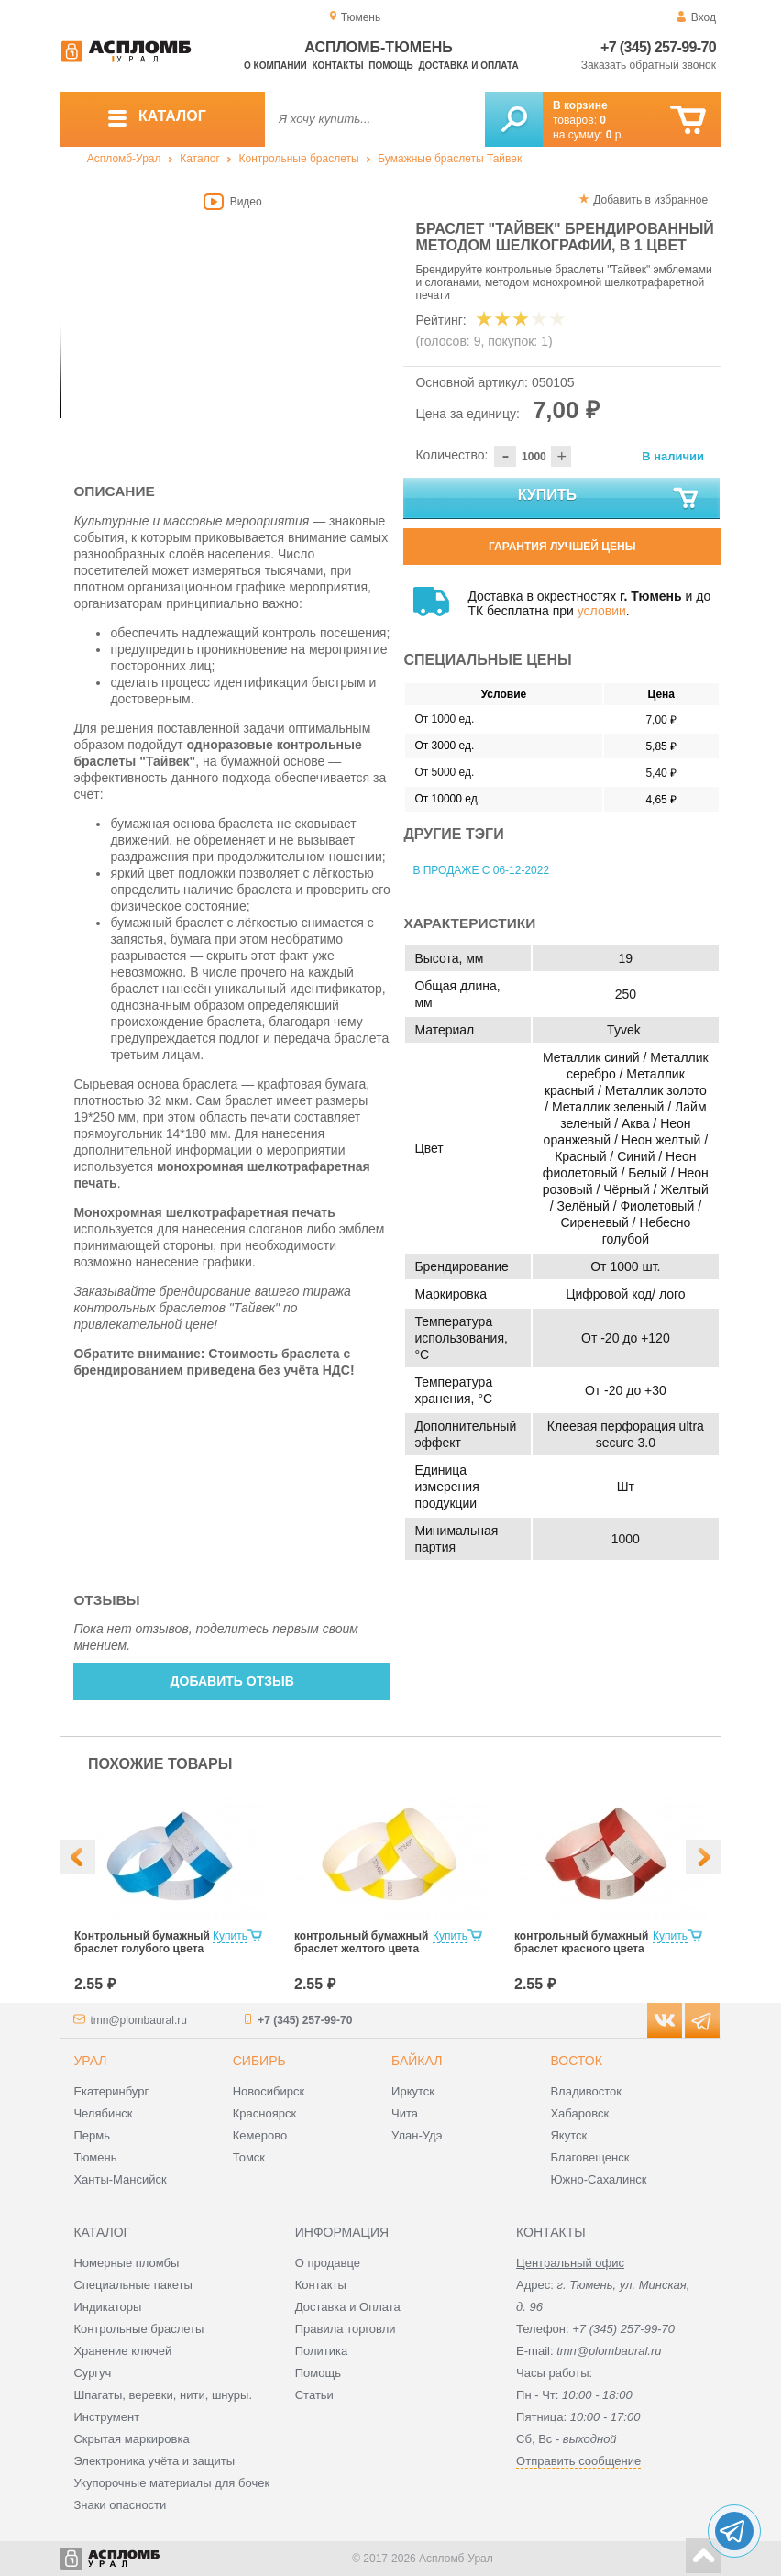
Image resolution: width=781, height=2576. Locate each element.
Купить (609, 499)
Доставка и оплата (468, 66)
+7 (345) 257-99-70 (658, 47)
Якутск (568, 2135)
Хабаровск (579, 2113)
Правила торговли (345, 2329)
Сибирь (259, 2060)
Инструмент (106, 2417)
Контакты (338, 66)
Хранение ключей (122, 2351)
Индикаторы (107, 2307)
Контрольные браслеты (299, 158)
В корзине (580, 105)
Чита (404, 2113)
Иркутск (412, 2091)
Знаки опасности (119, 2505)
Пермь (91, 2135)
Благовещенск (589, 2157)
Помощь (390, 66)
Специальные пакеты (132, 2285)
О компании (275, 66)
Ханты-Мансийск (119, 2179)
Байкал (416, 2060)
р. (615, 134)
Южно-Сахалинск (598, 2179)
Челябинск (102, 2113)
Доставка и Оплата (348, 2307)
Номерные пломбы (126, 2263)
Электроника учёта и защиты (154, 2461)
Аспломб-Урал (124, 158)
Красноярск (264, 2113)
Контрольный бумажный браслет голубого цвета (142, 1942)
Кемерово (260, 2135)
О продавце (327, 2263)
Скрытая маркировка (131, 2439)
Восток (575, 2060)
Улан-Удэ (416, 2135)
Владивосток (586, 2091)
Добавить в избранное (650, 199)
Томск (249, 2157)
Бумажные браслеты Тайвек (450, 158)
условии (602, 610)
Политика (321, 2351)
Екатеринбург (110, 2091)
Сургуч (92, 2373)
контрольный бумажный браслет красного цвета (581, 1942)
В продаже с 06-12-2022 (480, 870)
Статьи (314, 2395)
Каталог (200, 158)
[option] (232, 321)
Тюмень (94, 2157)
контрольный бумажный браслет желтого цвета (361, 1942)
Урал (89, 2060)
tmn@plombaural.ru (138, 2020)
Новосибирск (269, 2091)
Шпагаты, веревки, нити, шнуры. (162, 2395)
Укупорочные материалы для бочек (171, 2483)
